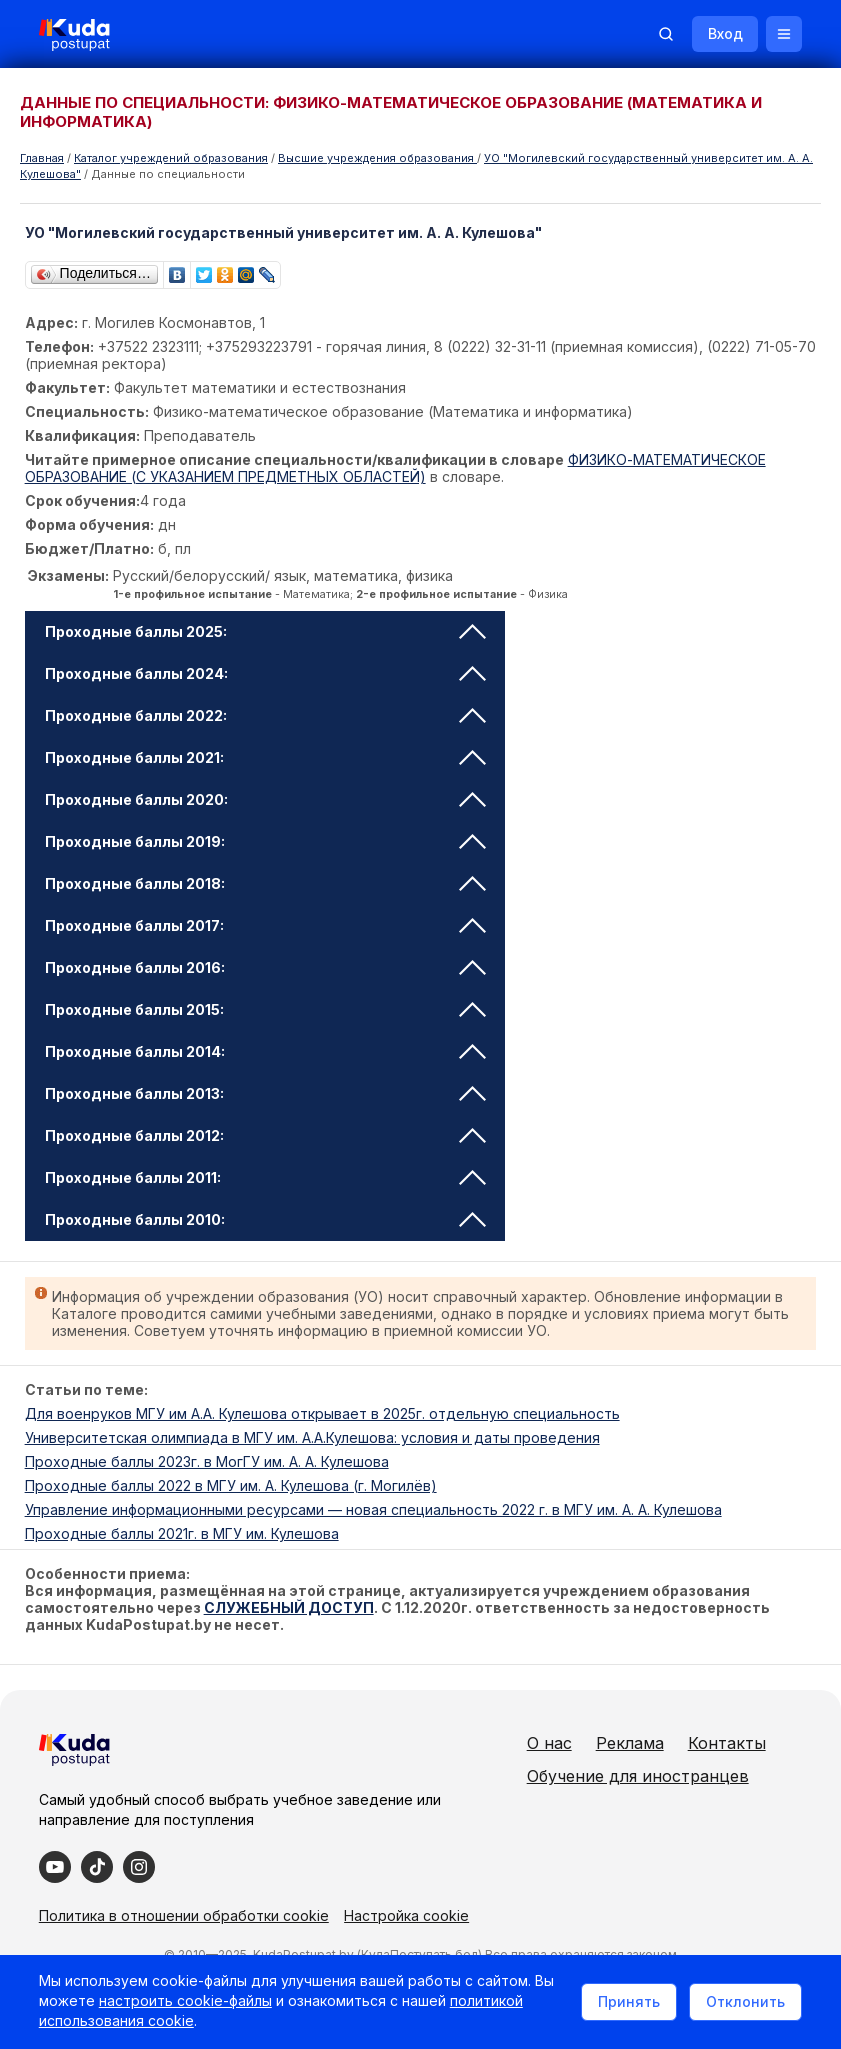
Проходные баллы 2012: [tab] (265, 1135)
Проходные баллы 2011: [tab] (265, 1177)
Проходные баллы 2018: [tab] (265, 883)
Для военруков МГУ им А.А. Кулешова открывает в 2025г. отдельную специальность (322, 1413)
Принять (628, 2001)
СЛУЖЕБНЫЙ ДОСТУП (289, 1607)
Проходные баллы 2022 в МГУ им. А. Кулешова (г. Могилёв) (231, 1485)
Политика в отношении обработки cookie (185, 1946)
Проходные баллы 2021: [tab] (265, 757)
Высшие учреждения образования (377, 158)
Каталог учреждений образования (171, 158)
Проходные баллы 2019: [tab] (265, 841)
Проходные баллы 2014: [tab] (265, 1051)
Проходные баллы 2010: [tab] (265, 1219)
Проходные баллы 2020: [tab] (265, 799)
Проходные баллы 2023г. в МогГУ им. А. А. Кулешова (207, 1461)
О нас (588, 1743)
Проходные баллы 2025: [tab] (265, 631)
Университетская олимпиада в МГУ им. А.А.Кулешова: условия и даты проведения (312, 1437)
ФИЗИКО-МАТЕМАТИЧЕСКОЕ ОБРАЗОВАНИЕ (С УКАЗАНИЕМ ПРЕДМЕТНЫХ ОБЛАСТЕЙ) (395, 468)
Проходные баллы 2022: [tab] (265, 715)
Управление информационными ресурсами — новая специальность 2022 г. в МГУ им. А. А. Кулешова (373, 1509)
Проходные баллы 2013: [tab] (265, 1093)
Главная (42, 158)
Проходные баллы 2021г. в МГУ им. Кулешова (182, 1533)
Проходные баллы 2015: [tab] (265, 1009)
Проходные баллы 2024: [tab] (265, 673)
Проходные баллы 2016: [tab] (265, 967)
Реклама (669, 1743)
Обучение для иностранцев (677, 1809)
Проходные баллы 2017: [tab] (265, 925)
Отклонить (744, 2001)
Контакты (605, 1776)
